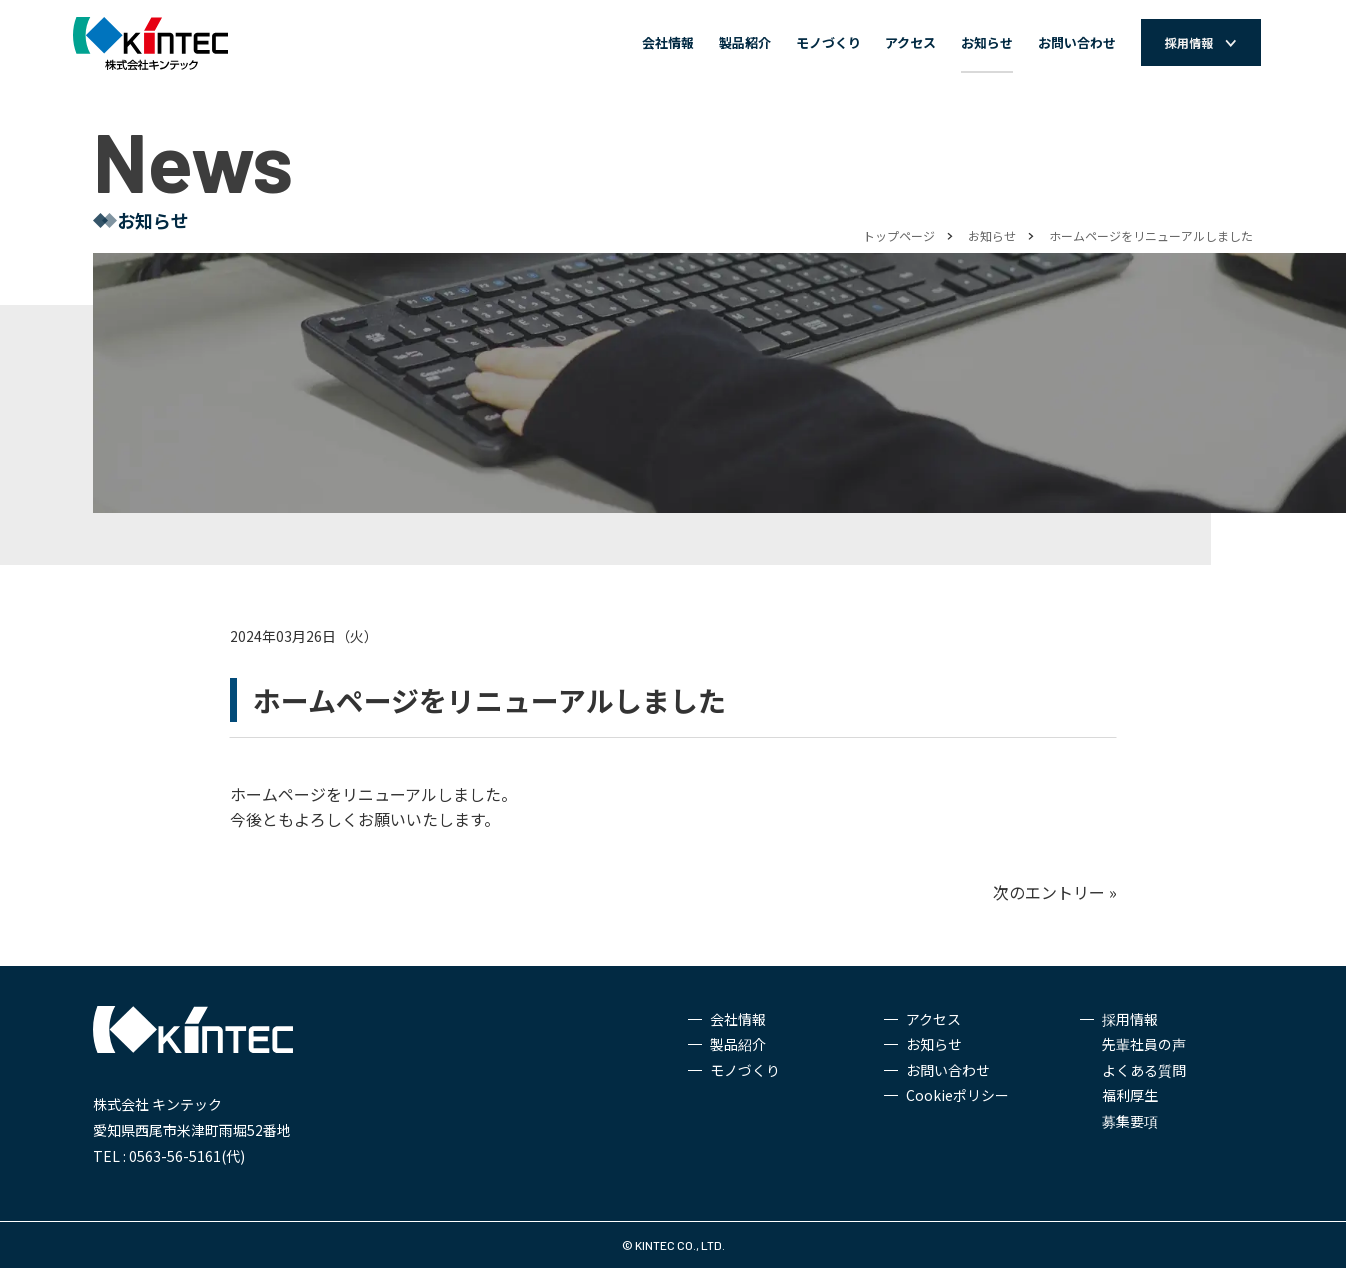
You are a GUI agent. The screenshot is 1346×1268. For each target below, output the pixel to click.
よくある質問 (1144, 1070)
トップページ (899, 235)
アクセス (910, 42)
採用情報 (1130, 1019)
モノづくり (828, 42)
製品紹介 (745, 42)
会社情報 (668, 42)
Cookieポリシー (957, 1095)
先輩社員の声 (1144, 1044)
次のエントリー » (1055, 892)
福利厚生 (1130, 1095)
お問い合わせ (1077, 42)
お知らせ (987, 42)
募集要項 (1130, 1121)
